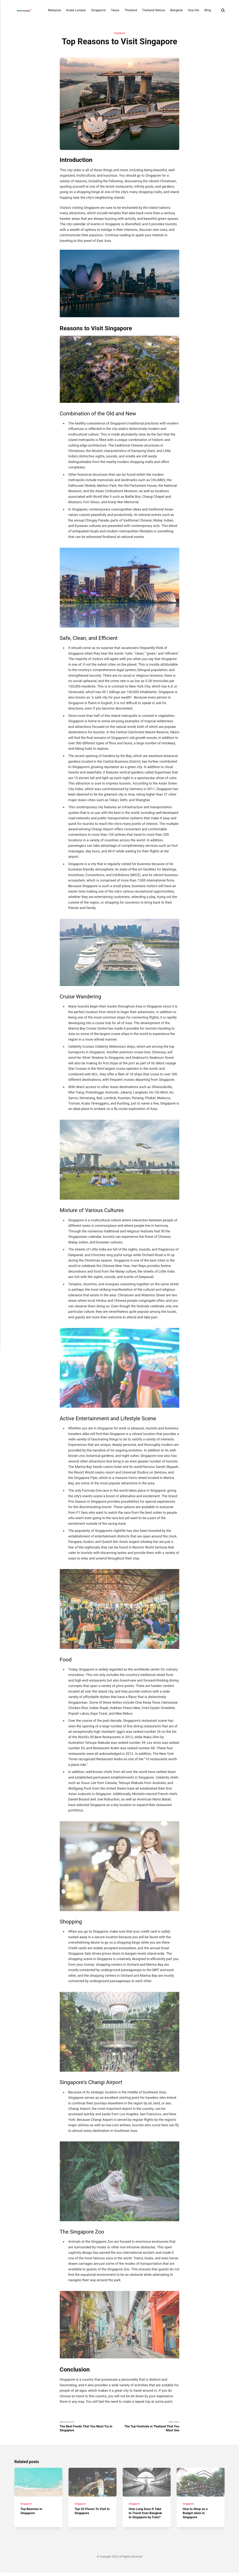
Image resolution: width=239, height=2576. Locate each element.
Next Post (149, 2427)
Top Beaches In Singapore (32, 2514)
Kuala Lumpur (76, 10)
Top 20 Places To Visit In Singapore (92, 2514)
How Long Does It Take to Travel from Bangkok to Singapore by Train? (146, 2516)
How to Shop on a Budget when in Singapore (196, 2516)
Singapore (98, 10)
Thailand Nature (153, 10)
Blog (207, 10)
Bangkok (176, 10)
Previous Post (90, 2427)
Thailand (131, 10)
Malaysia (54, 10)
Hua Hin (193, 10)
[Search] (223, 10)
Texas (115, 10)
